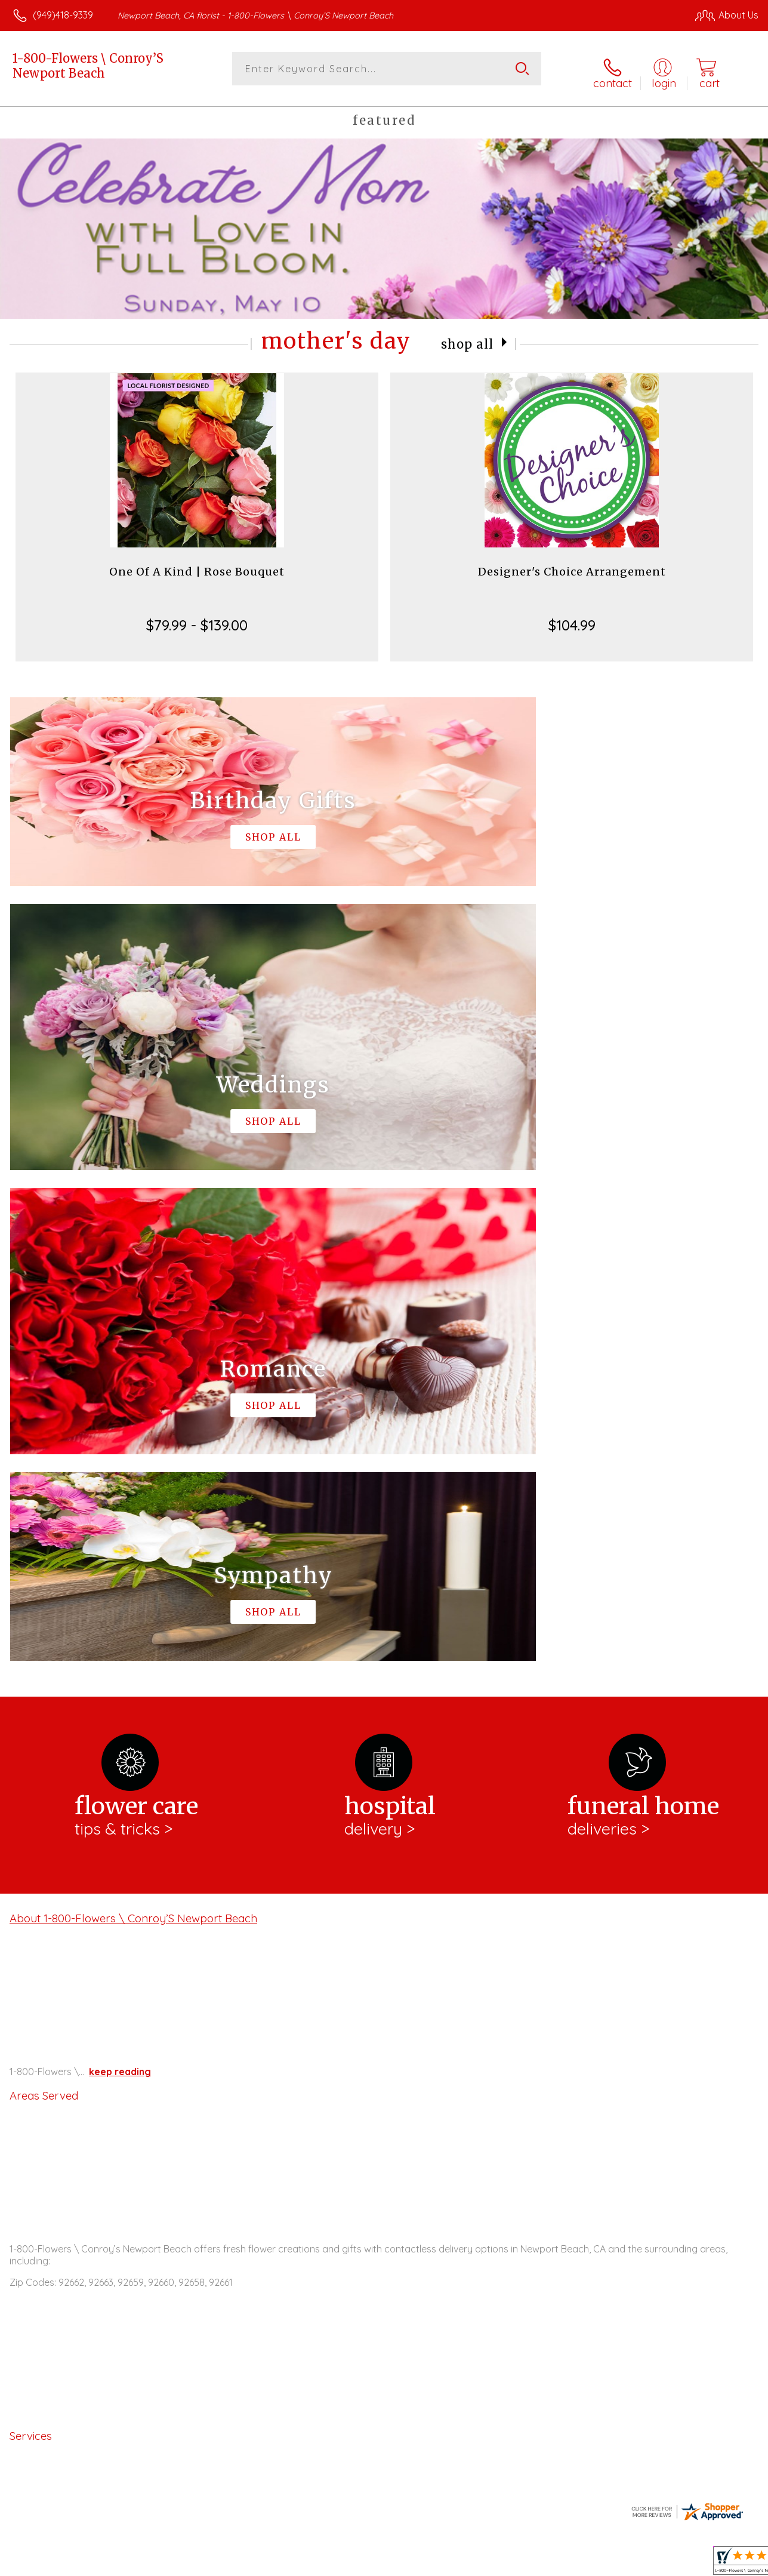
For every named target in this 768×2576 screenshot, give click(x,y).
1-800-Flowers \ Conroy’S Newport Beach (88, 66)
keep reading (120, 1574)
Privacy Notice (559, 2563)
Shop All (467, 337)
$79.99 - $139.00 (197, 618)
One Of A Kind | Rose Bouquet (197, 565)
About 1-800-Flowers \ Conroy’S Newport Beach (133, 1421)
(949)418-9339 (63, 15)
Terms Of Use (489, 2563)
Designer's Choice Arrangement (572, 565)
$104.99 (572, 618)
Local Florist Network (644, 2563)
